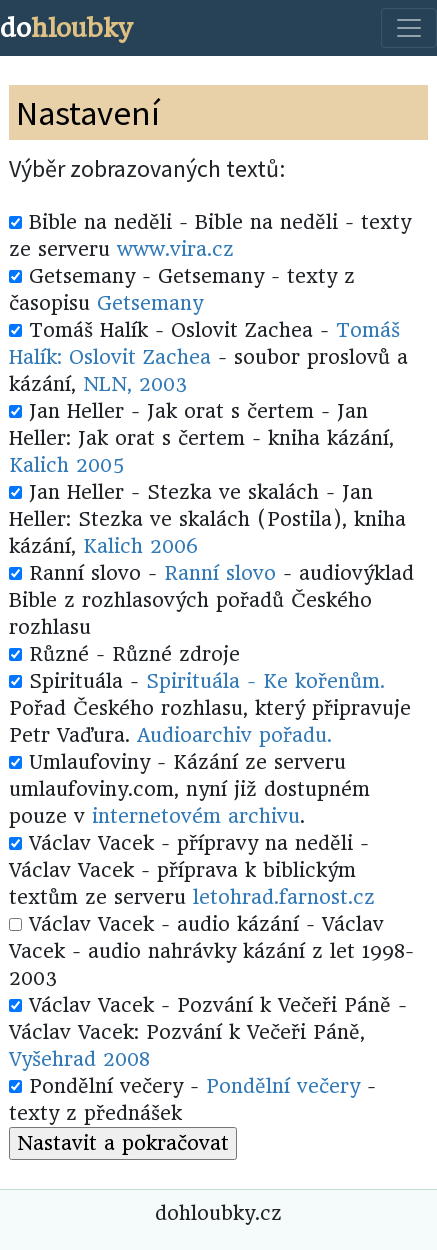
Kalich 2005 (66, 465)
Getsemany (150, 303)
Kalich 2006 (140, 546)
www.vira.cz (175, 249)
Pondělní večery (283, 1086)
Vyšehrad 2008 (79, 1059)
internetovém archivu (196, 816)
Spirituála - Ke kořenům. (265, 681)
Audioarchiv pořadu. (234, 735)
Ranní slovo (220, 573)
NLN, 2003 (135, 384)
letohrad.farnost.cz (284, 897)
